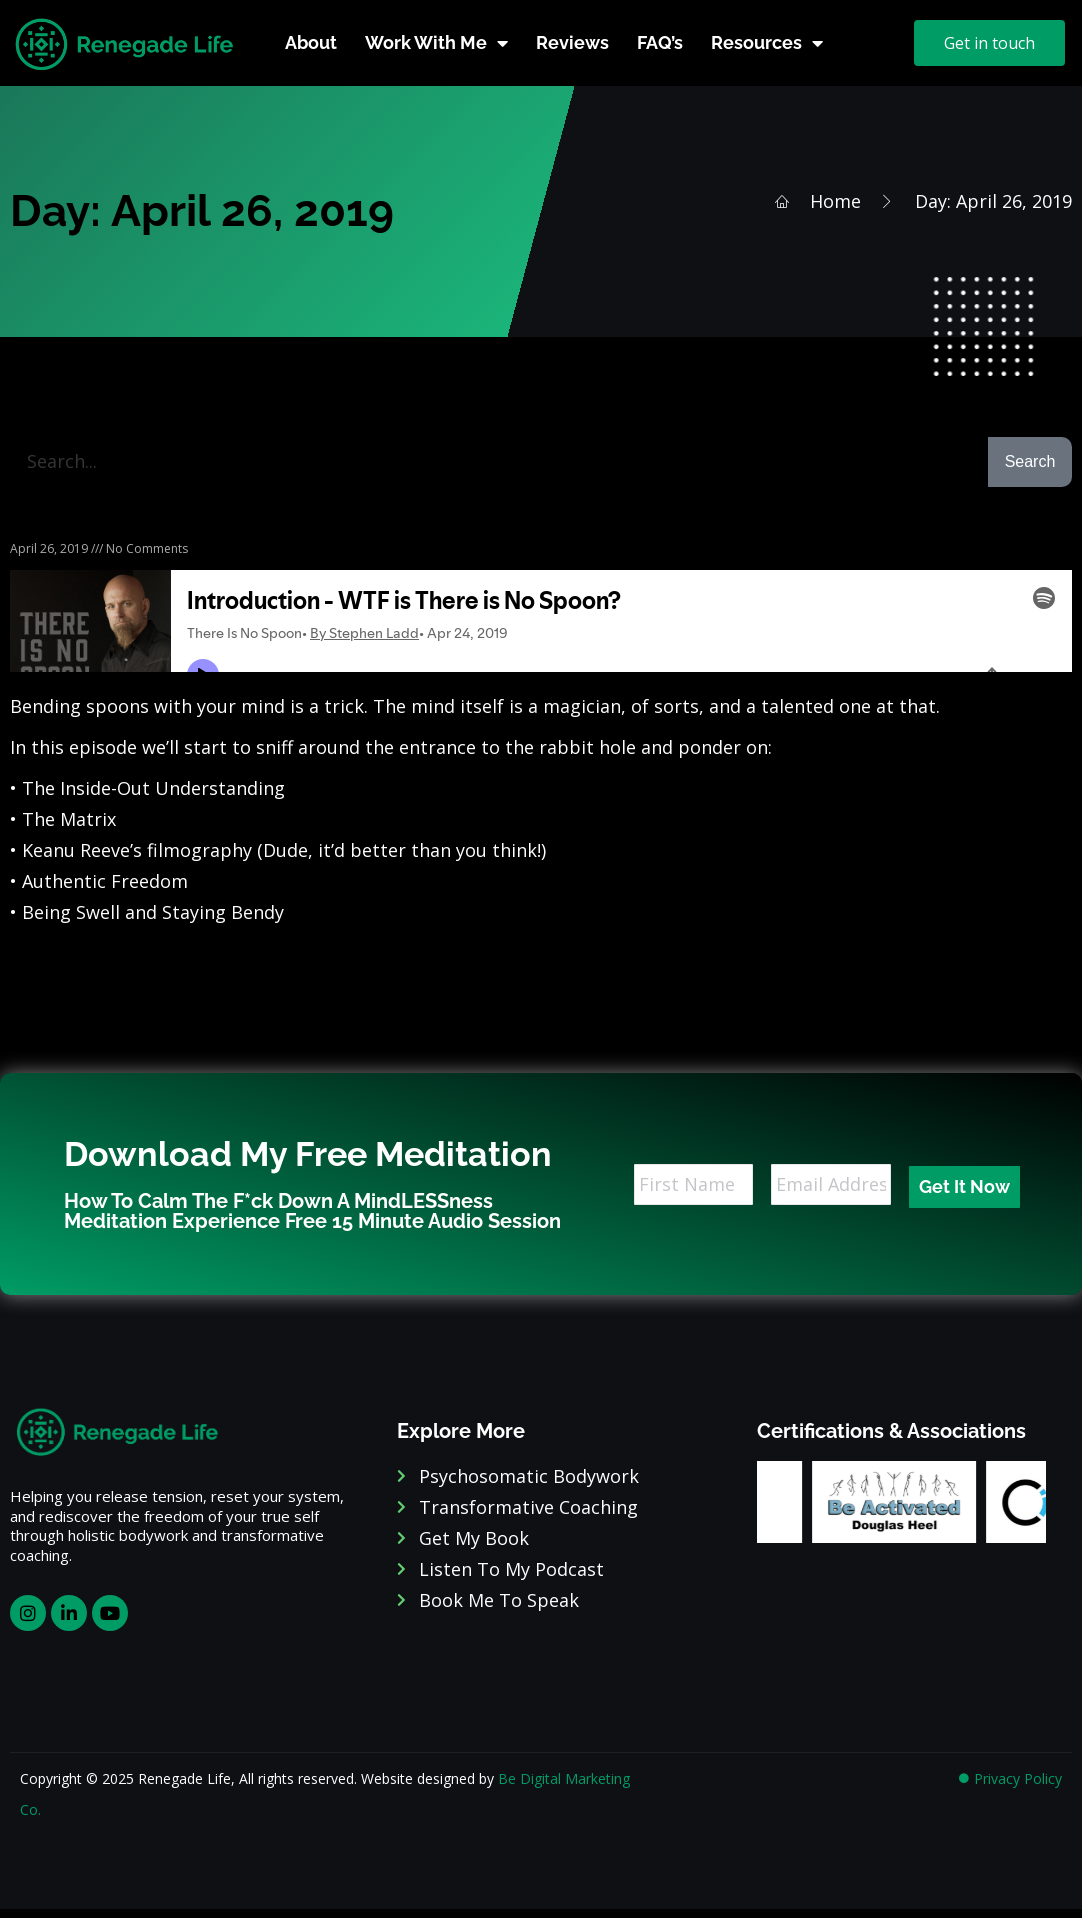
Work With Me (436, 43)
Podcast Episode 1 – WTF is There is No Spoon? (211, 523)
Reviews (572, 42)
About (311, 42)
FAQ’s (660, 42)
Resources (767, 43)
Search (1030, 461)
